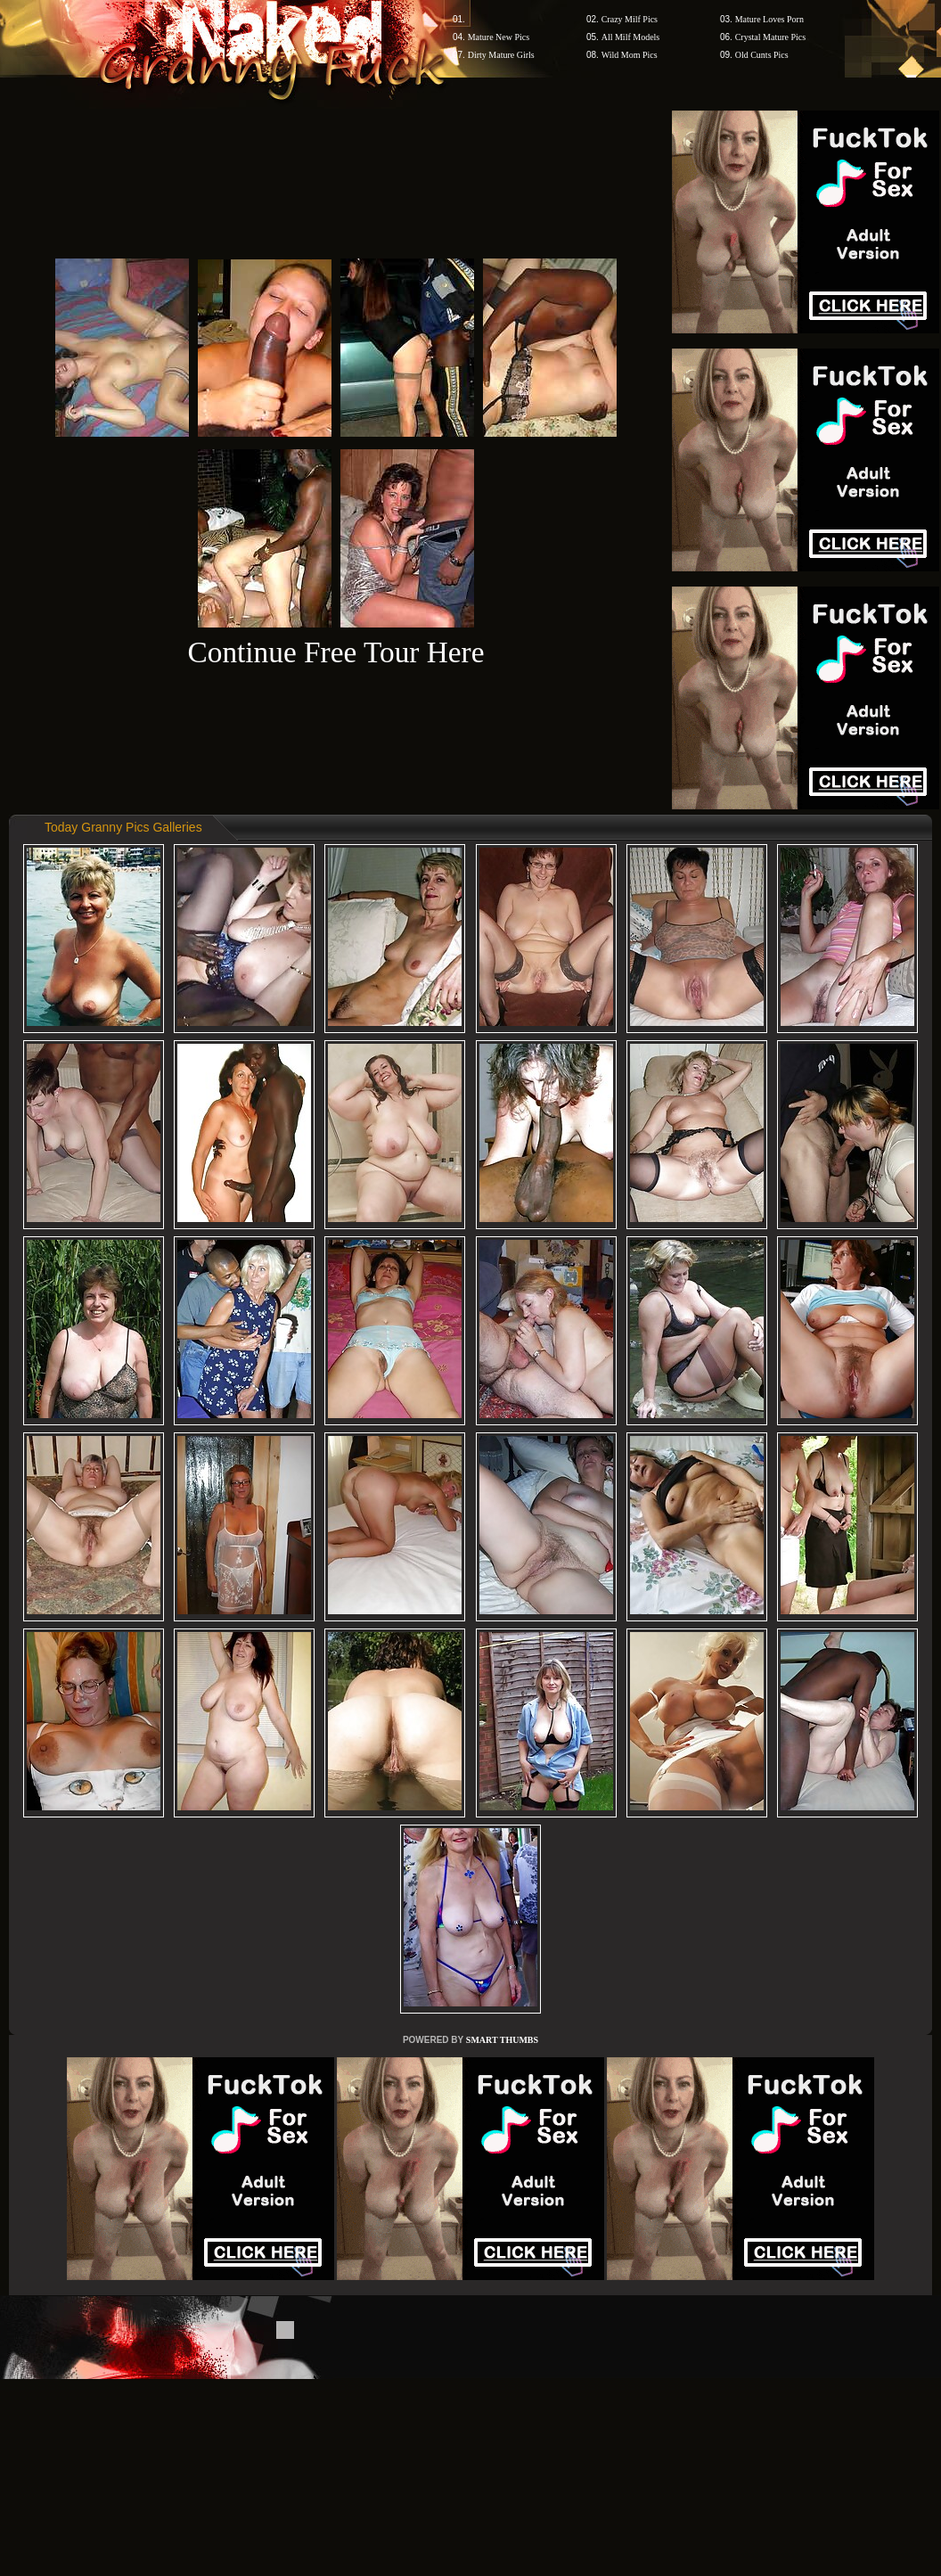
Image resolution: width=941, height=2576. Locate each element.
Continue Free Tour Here (335, 652)
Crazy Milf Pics (629, 19)
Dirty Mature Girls (501, 55)
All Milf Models (630, 37)
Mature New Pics (498, 37)
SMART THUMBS (502, 2040)
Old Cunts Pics (762, 55)
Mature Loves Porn (769, 19)
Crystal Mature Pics (770, 37)
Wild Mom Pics (629, 55)
